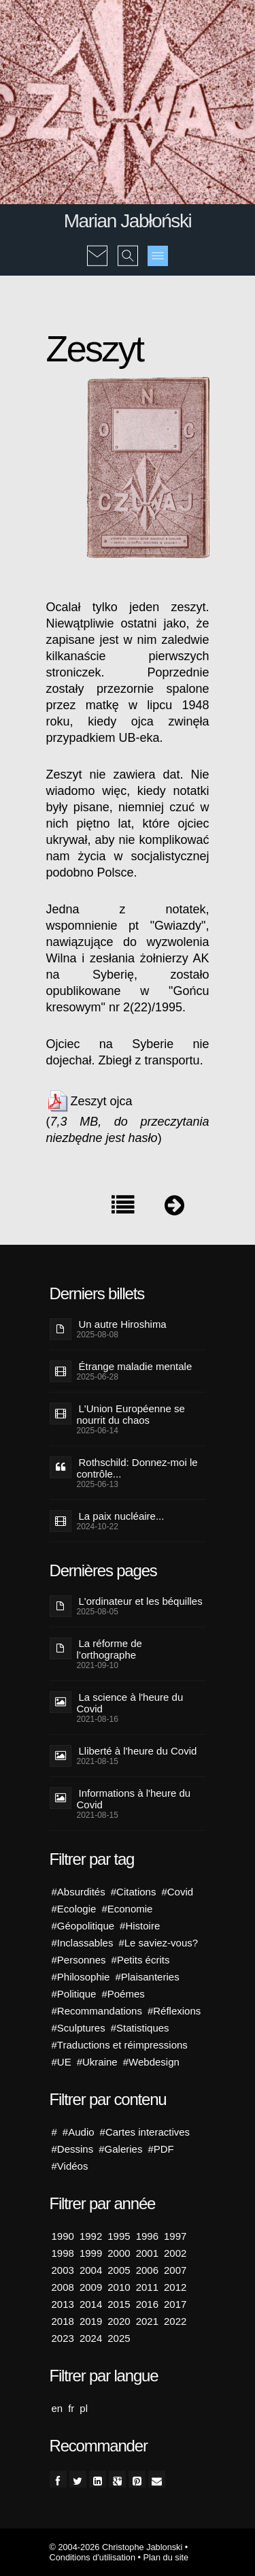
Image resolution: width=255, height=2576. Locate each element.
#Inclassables (83, 1943)
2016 (147, 2304)
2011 (147, 2287)
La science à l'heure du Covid (130, 1702)
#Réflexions (174, 2011)
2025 (118, 2338)
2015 (118, 2304)
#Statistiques (140, 2028)
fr (71, 2408)
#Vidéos (70, 2166)
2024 (91, 2338)
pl (84, 2408)
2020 (118, 2321)
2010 (118, 2287)
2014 (91, 2304)
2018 (63, 2321)
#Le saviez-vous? (158, 1943)
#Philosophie (81, 1977)
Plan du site (166, 2557)
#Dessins (73, 2149)
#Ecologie (74, 1908)
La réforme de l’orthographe (109, 1649)
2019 (91, 2321)
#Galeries (120, 2149)
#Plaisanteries (147, 1977)
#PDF (160, 2149)
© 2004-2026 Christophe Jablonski (116, 2547)
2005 (118, 2270)
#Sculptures (78, 2028)
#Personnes (79, 1960)
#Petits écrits (141, 1960)
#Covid (177, 1891)
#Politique (74, 1994)
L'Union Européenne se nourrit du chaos (131, 1414)
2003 (63, 2270)
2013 (63, 2304)
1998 (63, 2253)
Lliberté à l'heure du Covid (138, 1751)
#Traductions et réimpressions (120, 2045)
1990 (63, 2236)
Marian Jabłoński (128, 220)
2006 (147, 2270)
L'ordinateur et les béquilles (141, 1601)
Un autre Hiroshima (123, 1324)
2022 (175, 2321)
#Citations (133, 1891)
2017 (175, 2304)
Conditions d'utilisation (92, 2557)
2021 (147, 2321)
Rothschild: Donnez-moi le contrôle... (137, 1468)
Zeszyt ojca (102, 1101)
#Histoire (140, 1925)
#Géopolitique (83, 1925)
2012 (175, 2287)
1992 (91, 2236)
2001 (147, 2253)
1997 (175, 2236)
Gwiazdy (177, 925)
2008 (63, 2287)
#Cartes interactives (145, 2132)
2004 (91, 2270)
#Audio (79, 2132)
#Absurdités (78, 1891)
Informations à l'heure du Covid (134, 1798)
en (57, 2408)
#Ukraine (97, 2062)
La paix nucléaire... (122, 1516)
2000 (118, 2253)
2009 (91, 2287)
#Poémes (122, 1994)
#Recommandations (97, 2011)
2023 (63, 2338)
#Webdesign (151, 2062)
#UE (61, 2062)
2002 (175, 2253)
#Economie (126, 1908)
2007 (175, 2270)
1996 (147, 2236)
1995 (118, 2236)
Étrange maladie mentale (135, 1366)
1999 (91, 2253)
